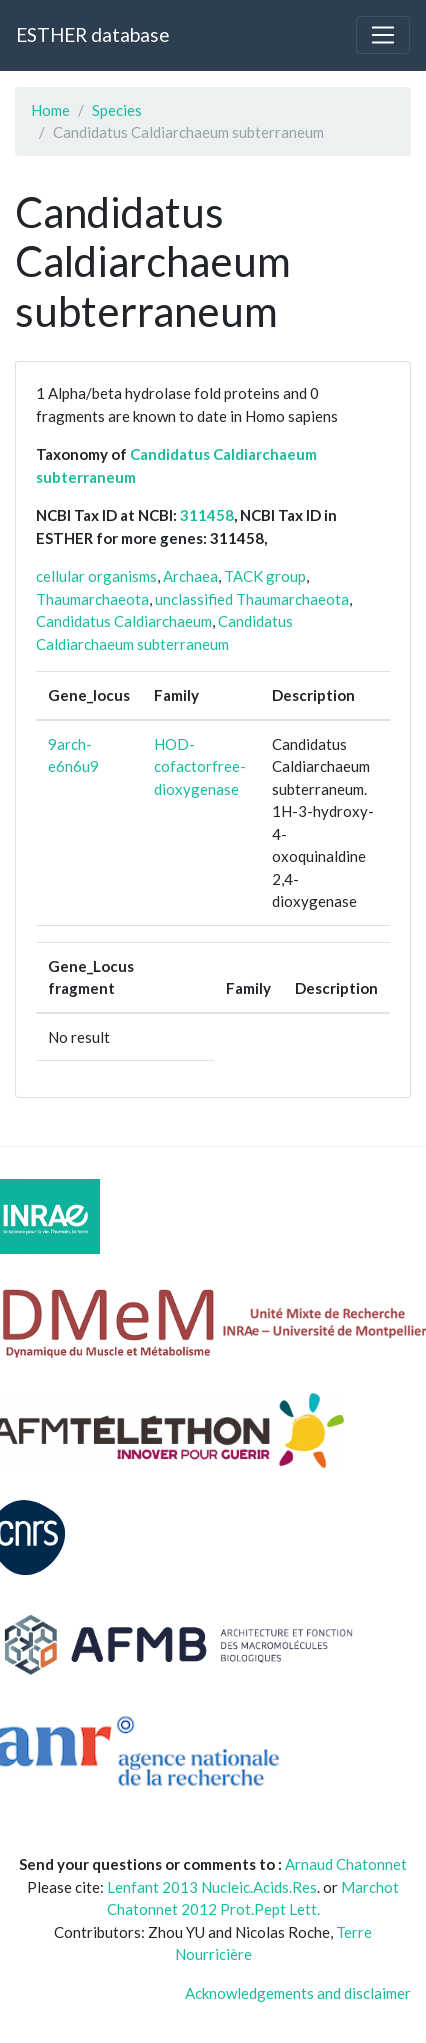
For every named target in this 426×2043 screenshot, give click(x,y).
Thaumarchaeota (92, 599)
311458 (207, 515)
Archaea (190, 576)
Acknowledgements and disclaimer (298, 1993)
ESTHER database (92, 34)
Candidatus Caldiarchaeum (124, 621)
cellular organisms (96, 576)
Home (50, 110)
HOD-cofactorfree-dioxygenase (200, 766)
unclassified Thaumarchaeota (252, 599)
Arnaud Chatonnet (346, 1864)
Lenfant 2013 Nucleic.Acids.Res (212, 1887)
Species (117, 110)
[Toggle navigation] (383, 35)
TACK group (265, 576)
